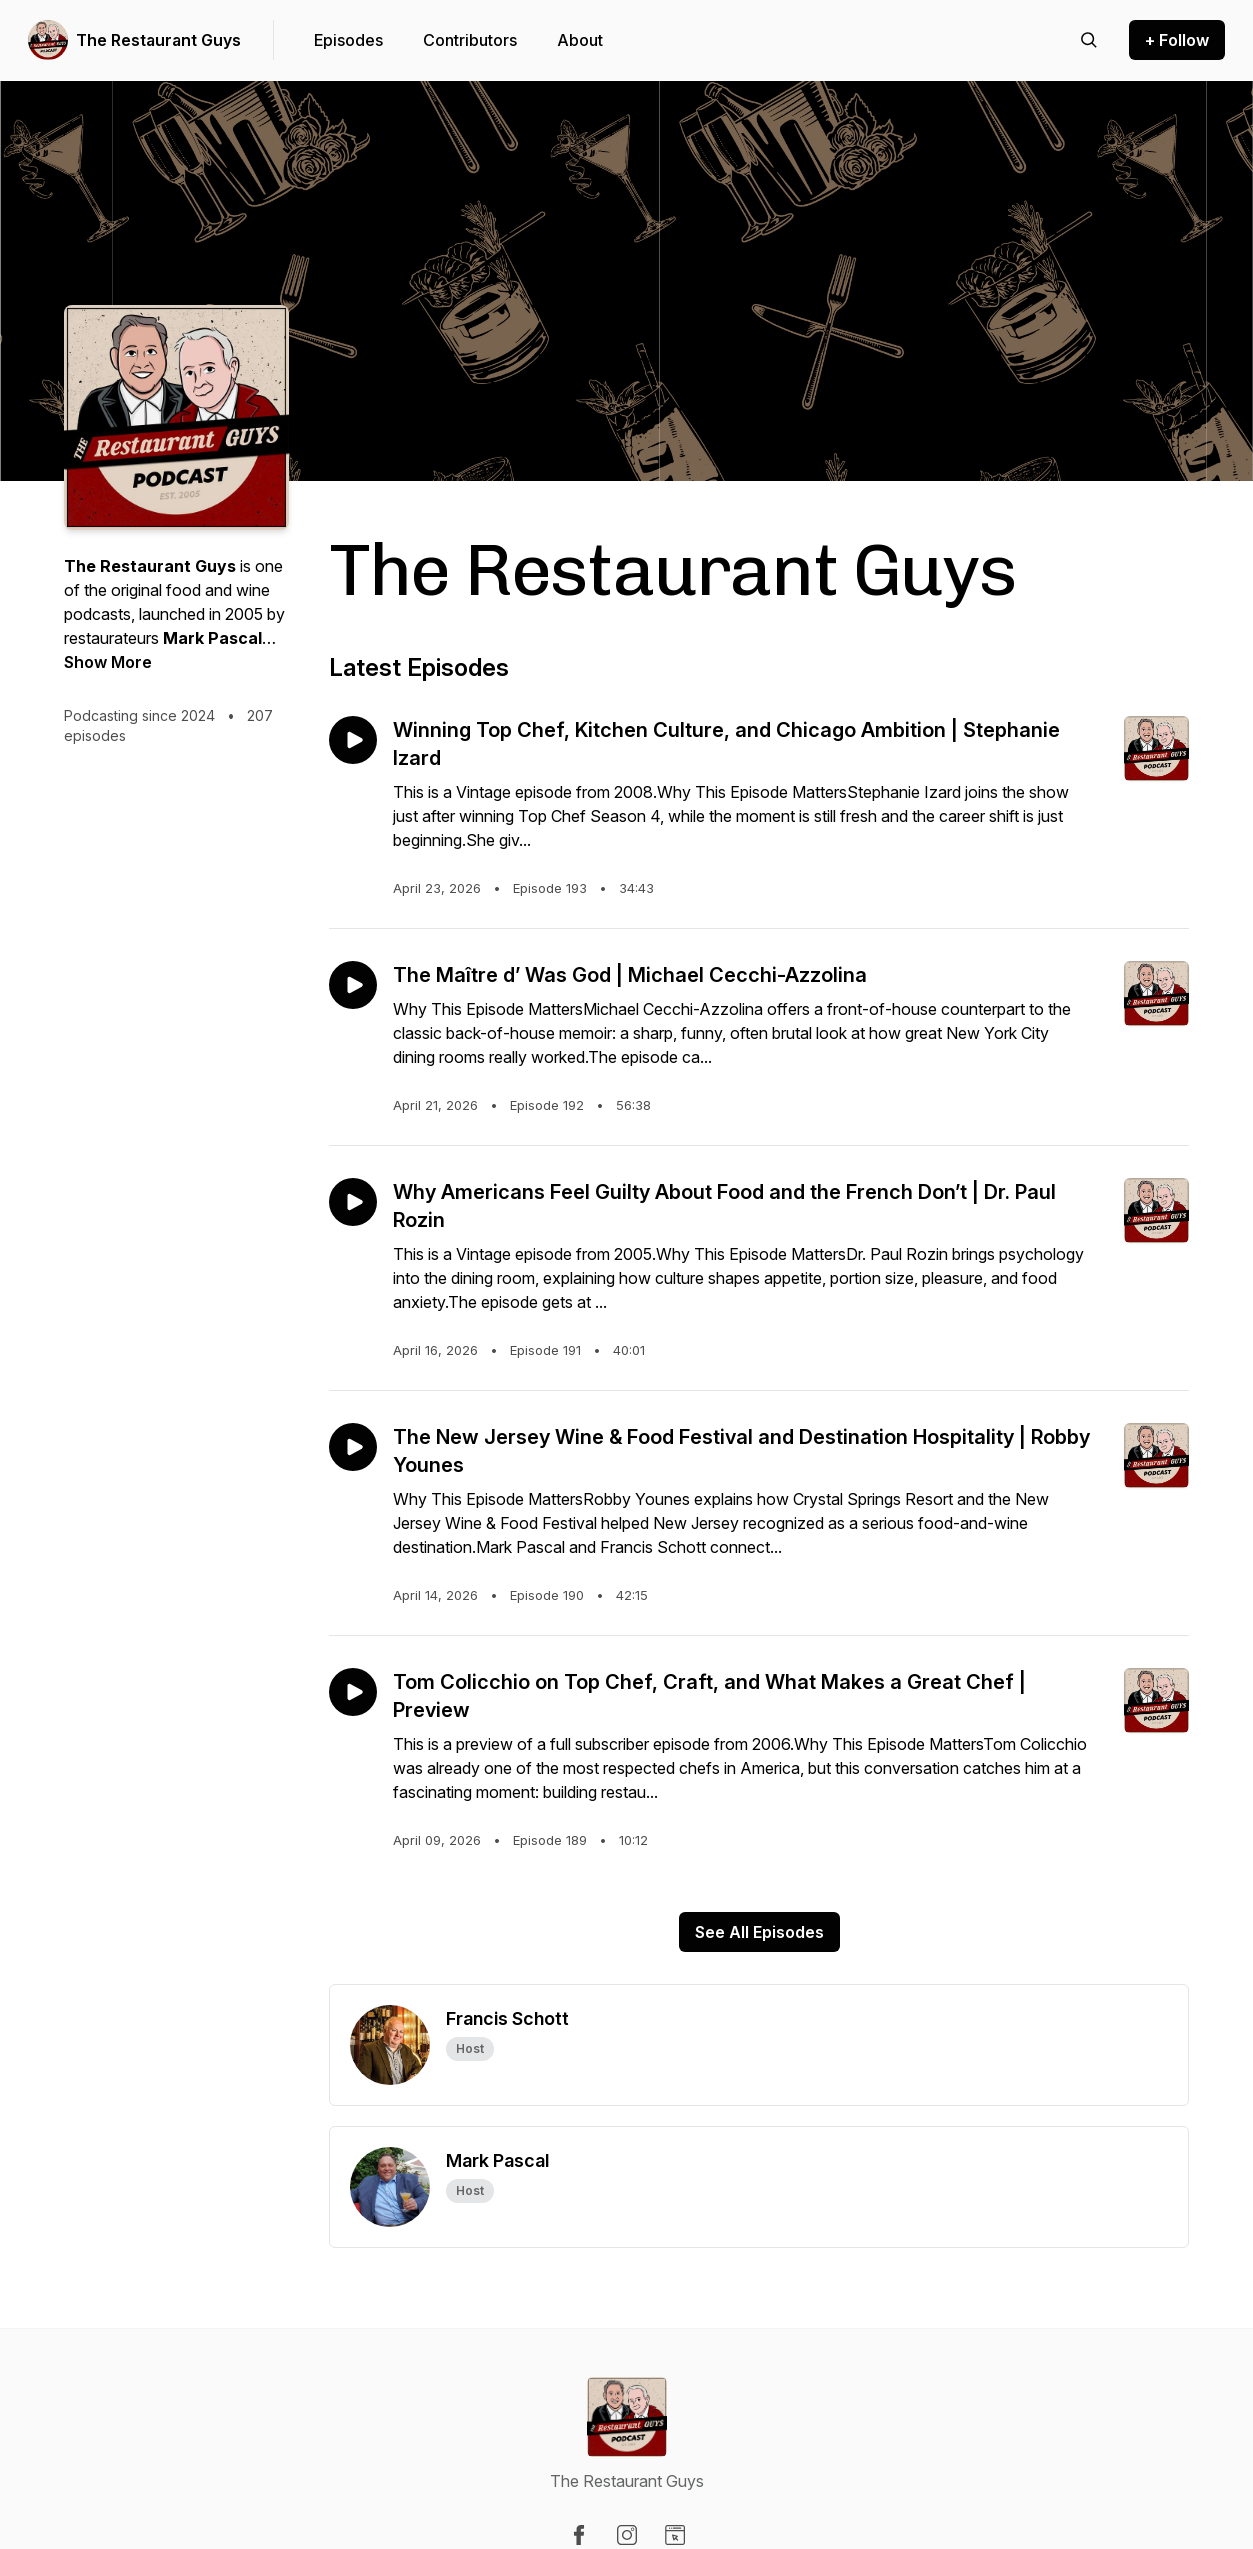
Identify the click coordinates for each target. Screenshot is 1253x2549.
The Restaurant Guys (158, 40)
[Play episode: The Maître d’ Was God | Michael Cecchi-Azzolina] (353, 985)
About (580, 40)
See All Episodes (759, 1932)
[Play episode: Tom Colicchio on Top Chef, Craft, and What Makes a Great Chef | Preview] (353, 1692)
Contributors (470, 40)
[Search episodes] (1089, 40)
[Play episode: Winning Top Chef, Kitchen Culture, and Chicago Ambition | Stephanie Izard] (353, 740)
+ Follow (1177, 40)
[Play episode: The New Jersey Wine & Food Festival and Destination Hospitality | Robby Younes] (353, 1447)
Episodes (348, 40)
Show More (108, 662)
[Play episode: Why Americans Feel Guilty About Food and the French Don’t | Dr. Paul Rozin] (353, 1202)
